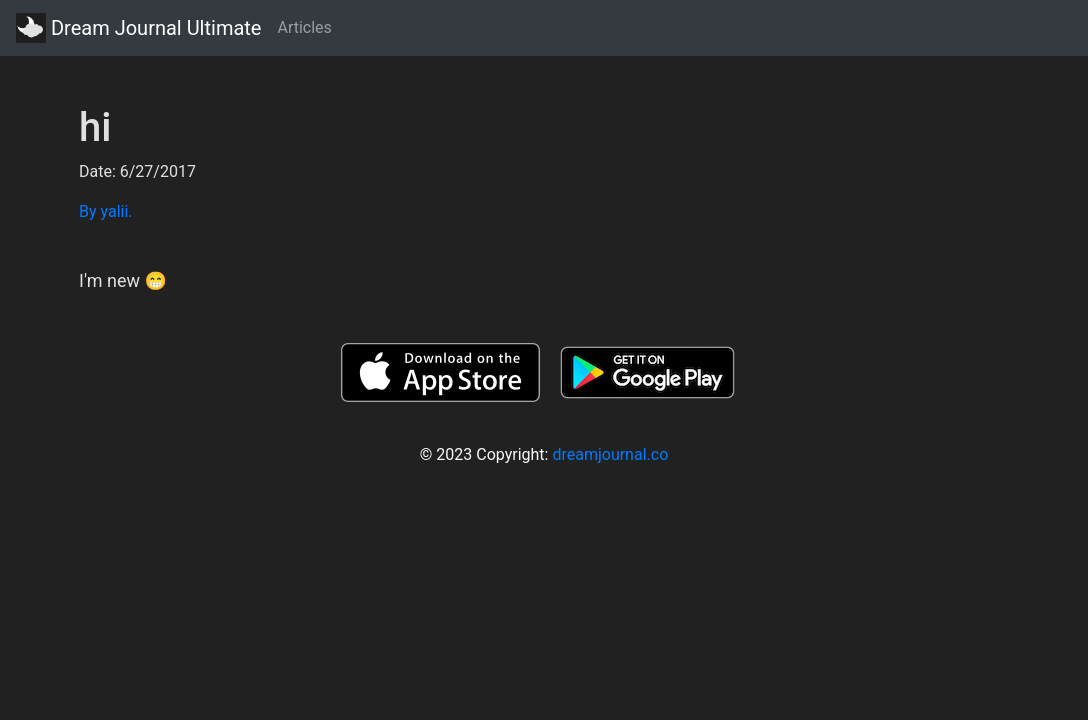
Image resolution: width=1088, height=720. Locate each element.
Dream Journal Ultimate (138, 28)
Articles (304, 27)
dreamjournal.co (610, 454)
